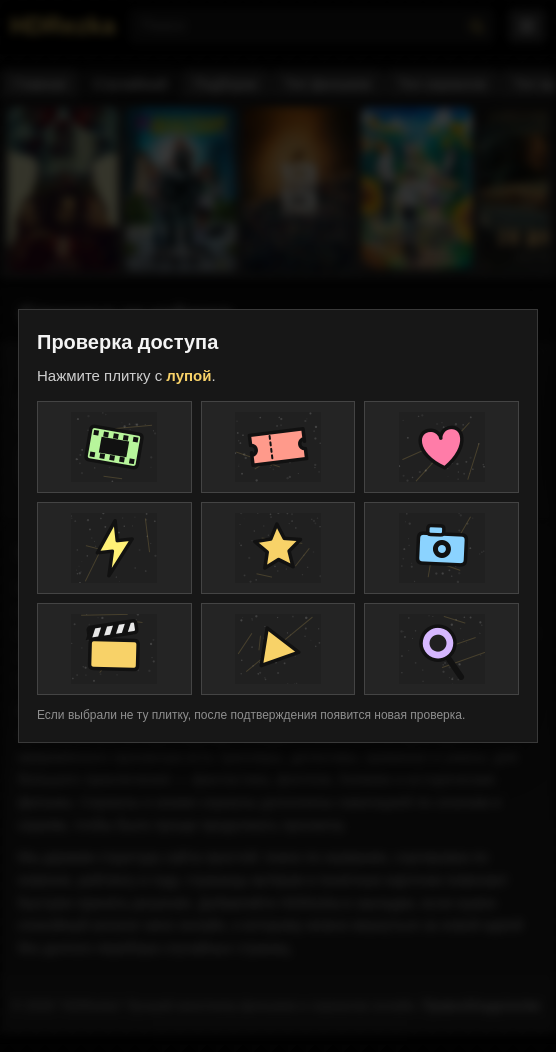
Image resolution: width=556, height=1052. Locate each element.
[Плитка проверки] (114, 447)
